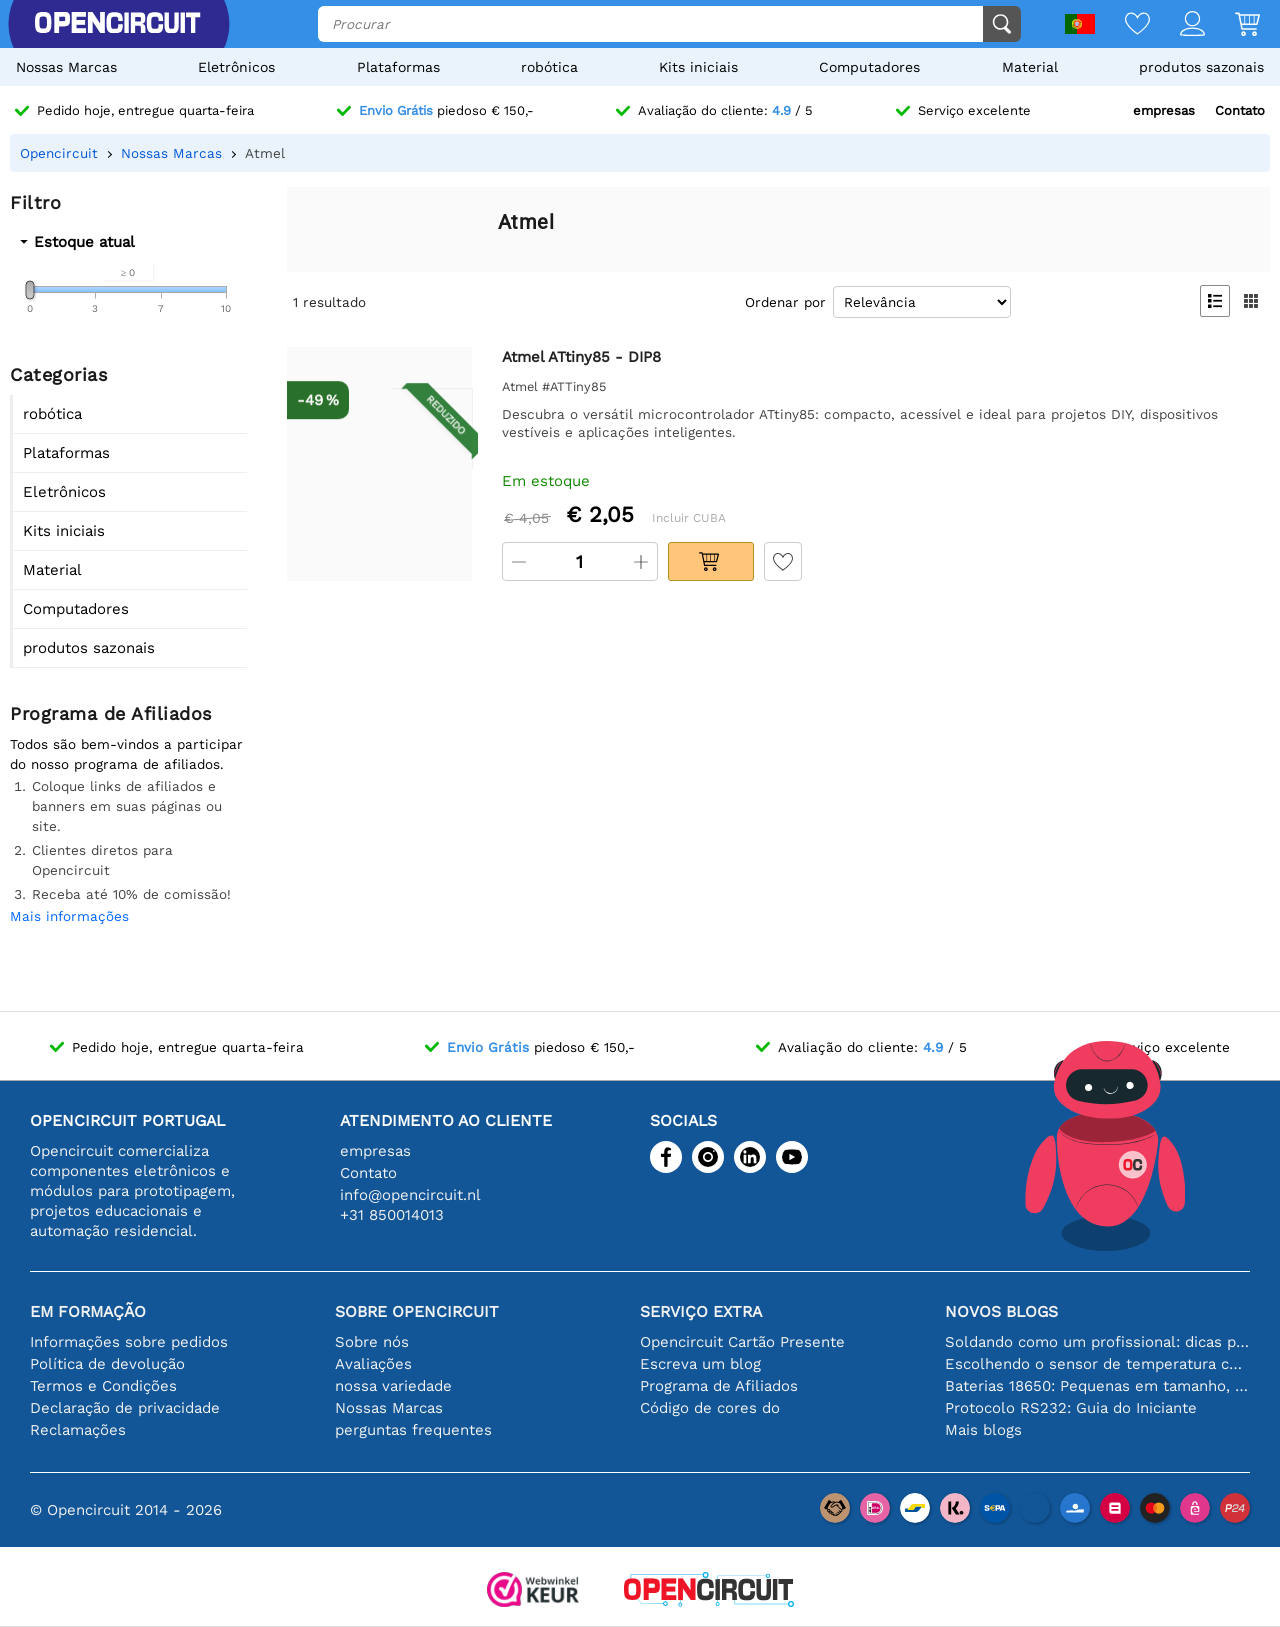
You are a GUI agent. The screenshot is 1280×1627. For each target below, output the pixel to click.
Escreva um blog (700, 1364)
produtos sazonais (1201, 67)
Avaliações (373, 1364)
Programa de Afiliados (719, 1386)
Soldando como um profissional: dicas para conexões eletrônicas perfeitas (1097, 1342)
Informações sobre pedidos (129, 1342)
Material (1030, 67)
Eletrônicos (236, 67)
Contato (1240, 110)
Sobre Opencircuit (417, 1311)
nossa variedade (393, 1386)
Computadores (869, 67)
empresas (1164, 110)
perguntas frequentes (413, 1430)
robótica (549, 67)
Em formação (88, 1311)
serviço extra (701, 1311)
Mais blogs (983, 1430)
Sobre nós (372, 1342)
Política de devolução (107, 1364)
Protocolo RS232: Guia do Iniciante (1071, 1408)
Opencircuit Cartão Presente (742, 1342)
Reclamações (78, 1430)
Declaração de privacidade (125, 1408)
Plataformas (398, 67)
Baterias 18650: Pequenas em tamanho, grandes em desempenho (1097, 1386)
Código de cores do (710, 1408)
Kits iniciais (698, 67)
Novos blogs (1001, 1311)
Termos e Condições (103, 1386)
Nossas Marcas (66, 67)
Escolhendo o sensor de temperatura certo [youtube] (1097, 1364)
